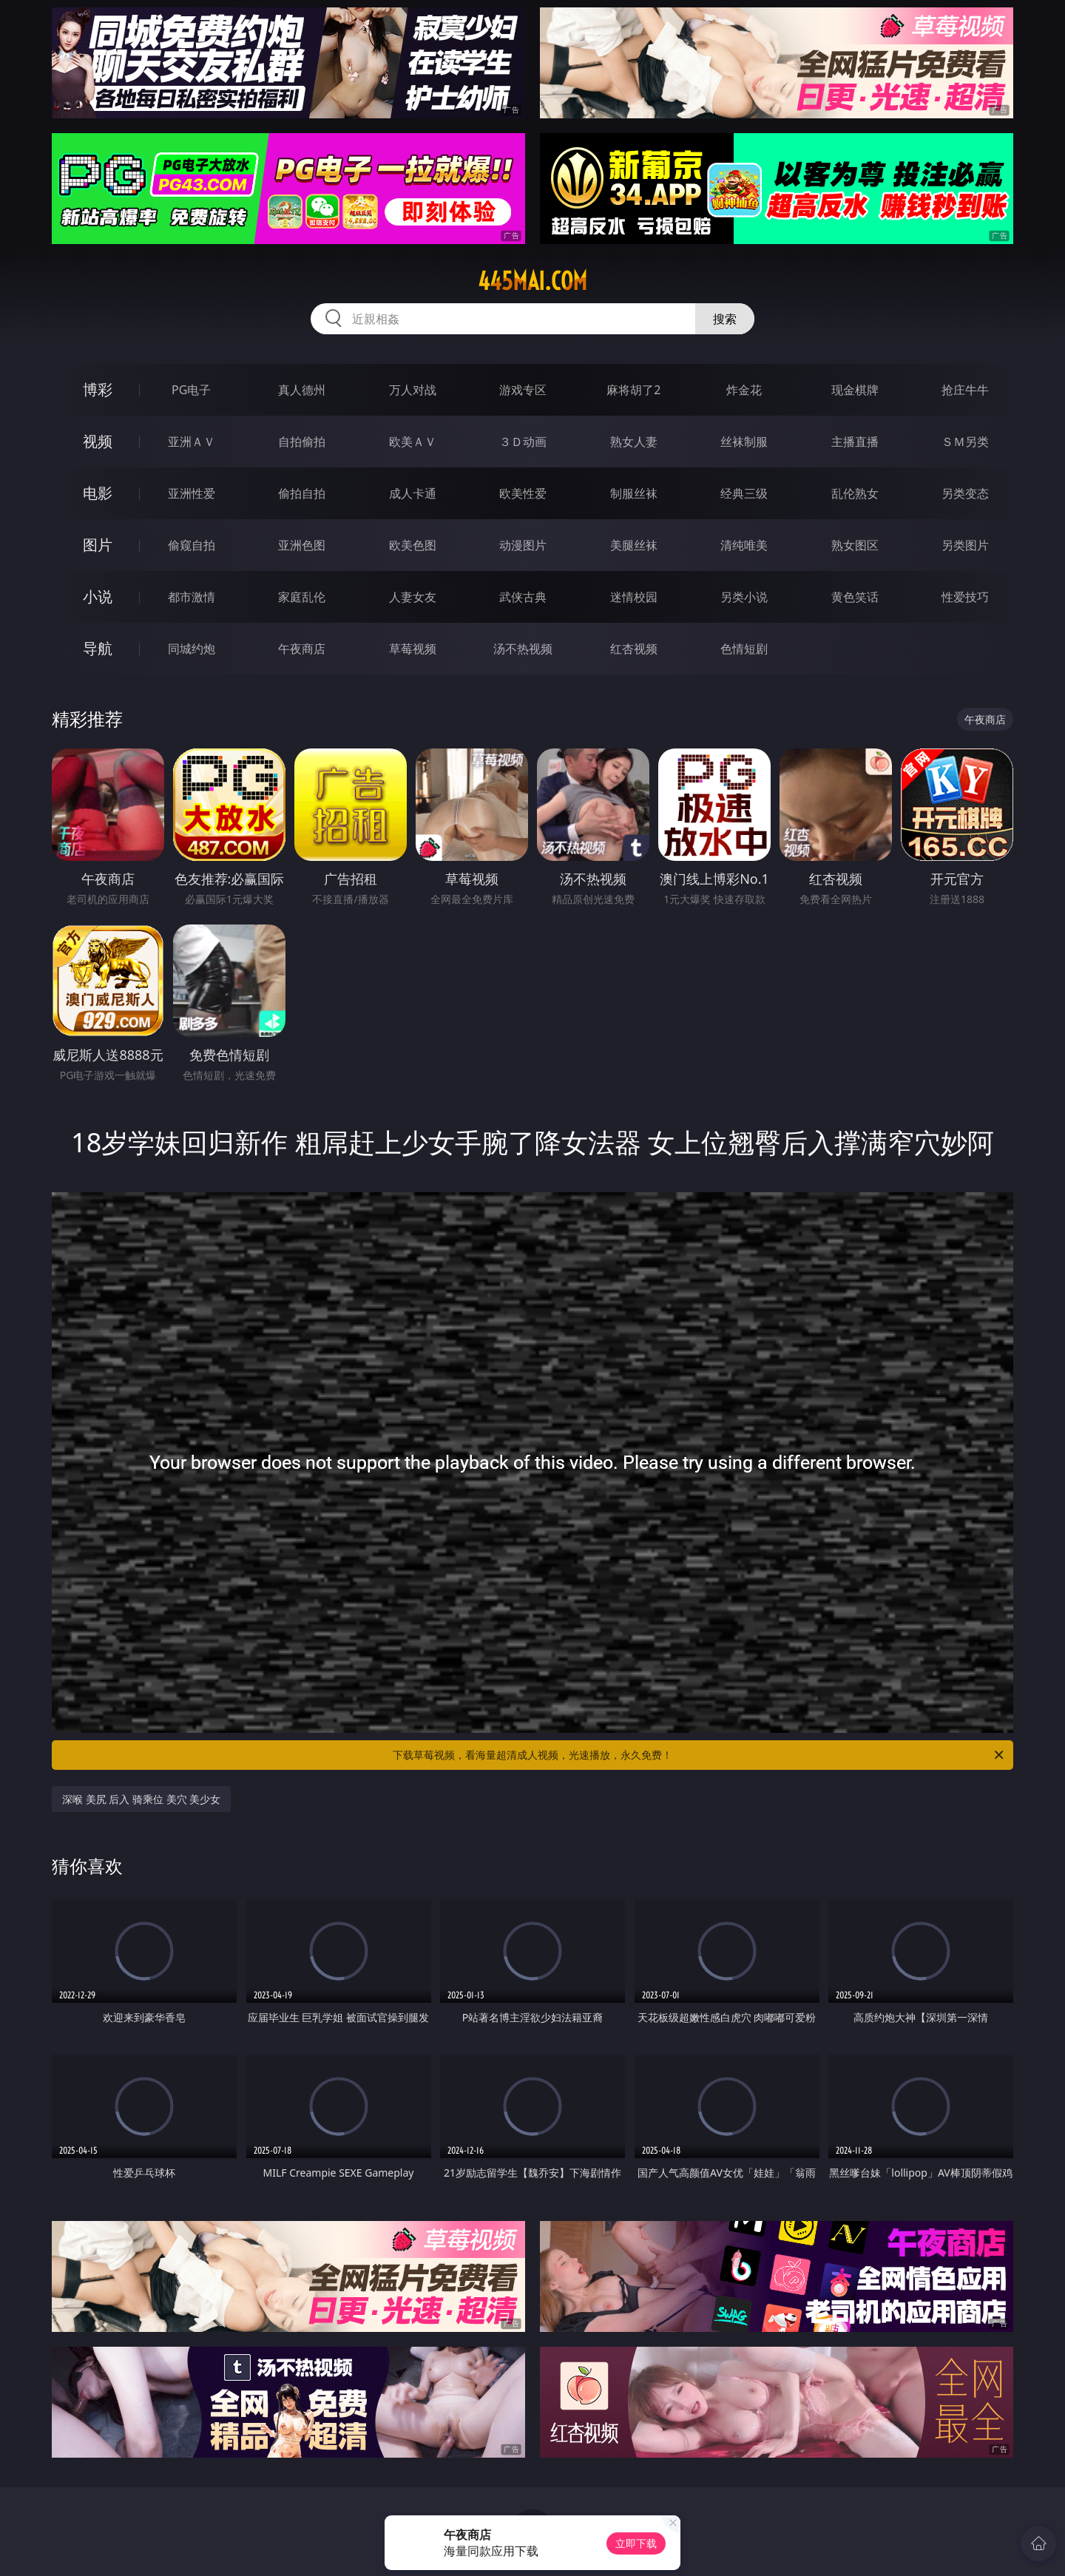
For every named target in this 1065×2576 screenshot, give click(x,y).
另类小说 (744, 597)
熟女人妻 (633, 441)
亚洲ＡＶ (191, 441)
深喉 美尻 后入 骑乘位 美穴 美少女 (141, 1799)
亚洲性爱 (191, 493)
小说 (97, 596)
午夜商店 (301, 648)
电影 (97, 493)
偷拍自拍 (301, 493)
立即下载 (636, 2543)
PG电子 (191, 390)
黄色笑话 (855, 597)
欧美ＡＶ (412, 441)
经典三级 (744, 493)
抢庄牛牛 (965, 390)
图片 (97, 545)
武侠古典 (523, 597)
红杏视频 (633, 648)
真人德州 (301, 390)
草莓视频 (412, 648)
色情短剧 (744, 648)
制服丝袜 (633, 493)
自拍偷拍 (301, 441)
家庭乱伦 (301, 597)
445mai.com (532, 281)
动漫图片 (523, 545)
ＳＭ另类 (965, 441)
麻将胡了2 (633, 390)
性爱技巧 (965, 597)
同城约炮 (191, 648)
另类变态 (965, 493)
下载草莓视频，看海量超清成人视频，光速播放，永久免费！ (699, 1755)
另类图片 (965, 545)
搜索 (725, 319)
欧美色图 (412, 545)
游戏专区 (523, 390)
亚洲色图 (301, 545)
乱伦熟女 (855, 493)
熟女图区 (855, 545)
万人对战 (412, 390)
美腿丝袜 (633, 545)
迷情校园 (633, 597)
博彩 (97, 389)
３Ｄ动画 (523, 441)
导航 (97, 648)
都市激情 (191, 597)
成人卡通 (412, 493)
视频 (97, 441)
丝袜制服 (744, 441)
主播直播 (855, 441)
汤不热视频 (522, 648)
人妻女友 (412, 597)
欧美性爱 (523, 493)
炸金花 (744, 390)
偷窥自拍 (191, 545)
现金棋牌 (855, 390)
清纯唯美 (744, 545)
